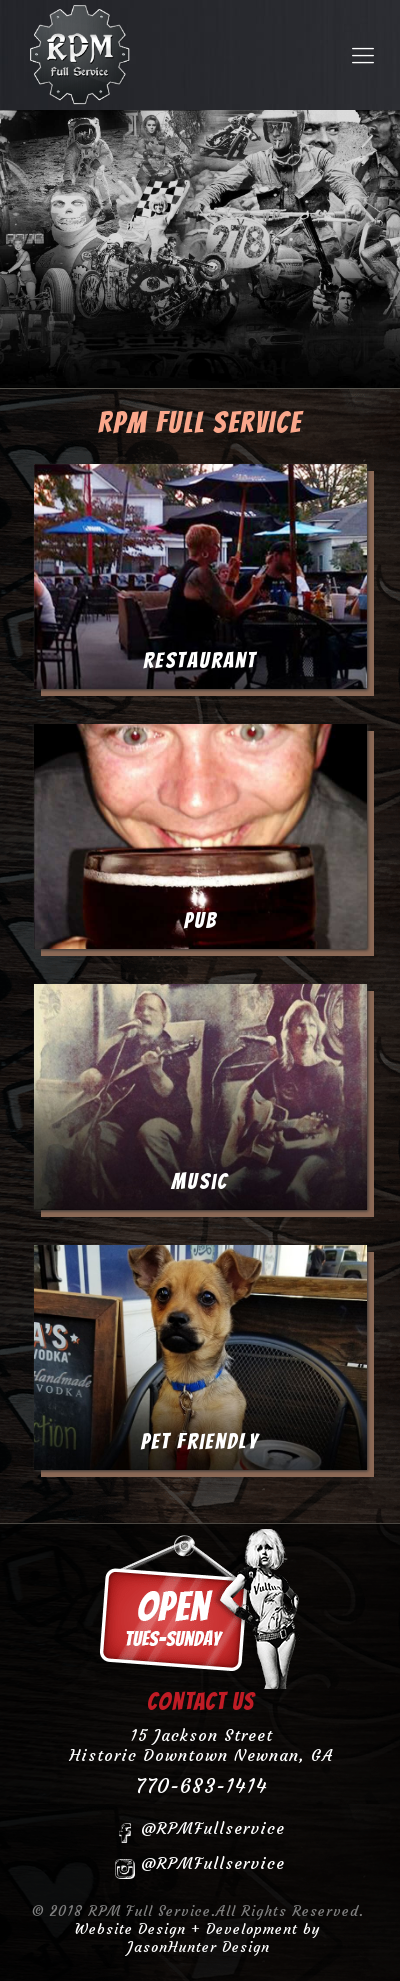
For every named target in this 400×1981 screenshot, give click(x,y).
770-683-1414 (201, 1785)
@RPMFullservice (200, 1831)
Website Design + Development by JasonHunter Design (198, 1938)
